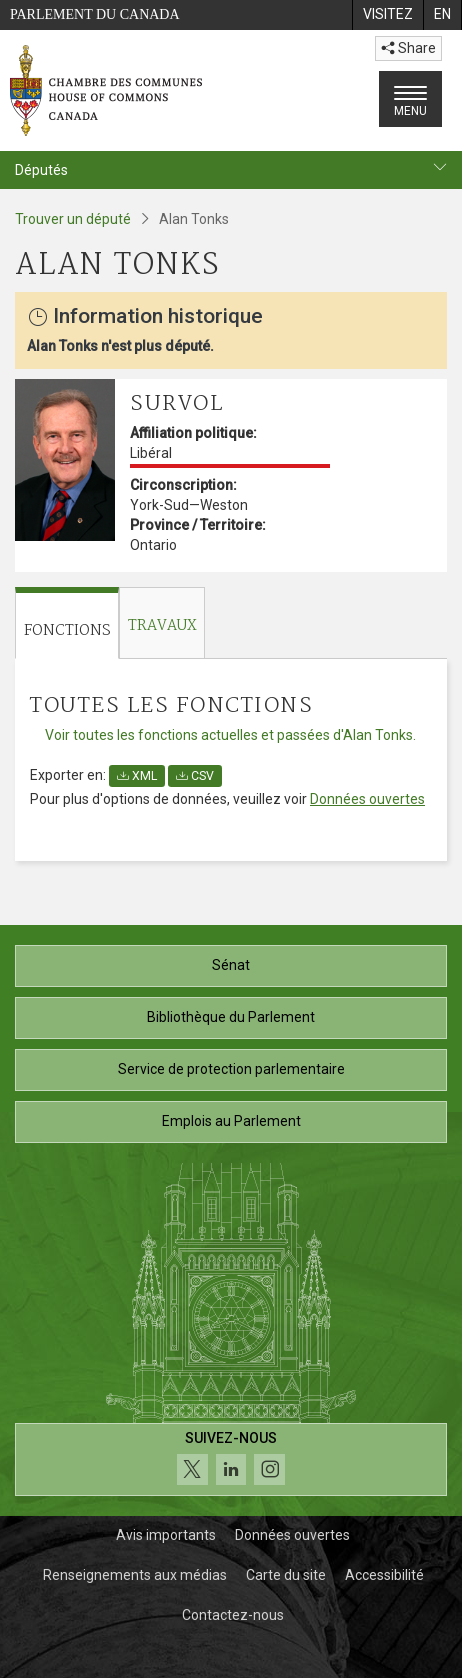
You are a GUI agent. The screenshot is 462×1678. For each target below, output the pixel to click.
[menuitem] (387, 15)
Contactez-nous (233, 1615)
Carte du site (286, 1575)
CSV (195, 776)
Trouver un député (73, 219)
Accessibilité (384, 1575)
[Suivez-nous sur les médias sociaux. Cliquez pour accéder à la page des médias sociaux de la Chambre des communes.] (231, 1459)
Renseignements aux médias (135, 1575)
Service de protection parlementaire (231, 1069)
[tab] (67, 623)
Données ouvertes (367, 799)
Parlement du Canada (95, 14)
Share (408, 48)
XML (137, 776)
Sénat (231, 965)
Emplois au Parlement (231, 1121)
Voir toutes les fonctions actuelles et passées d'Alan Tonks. (230, 735)
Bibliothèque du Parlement (231, 1017)
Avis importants (166, 1535)
